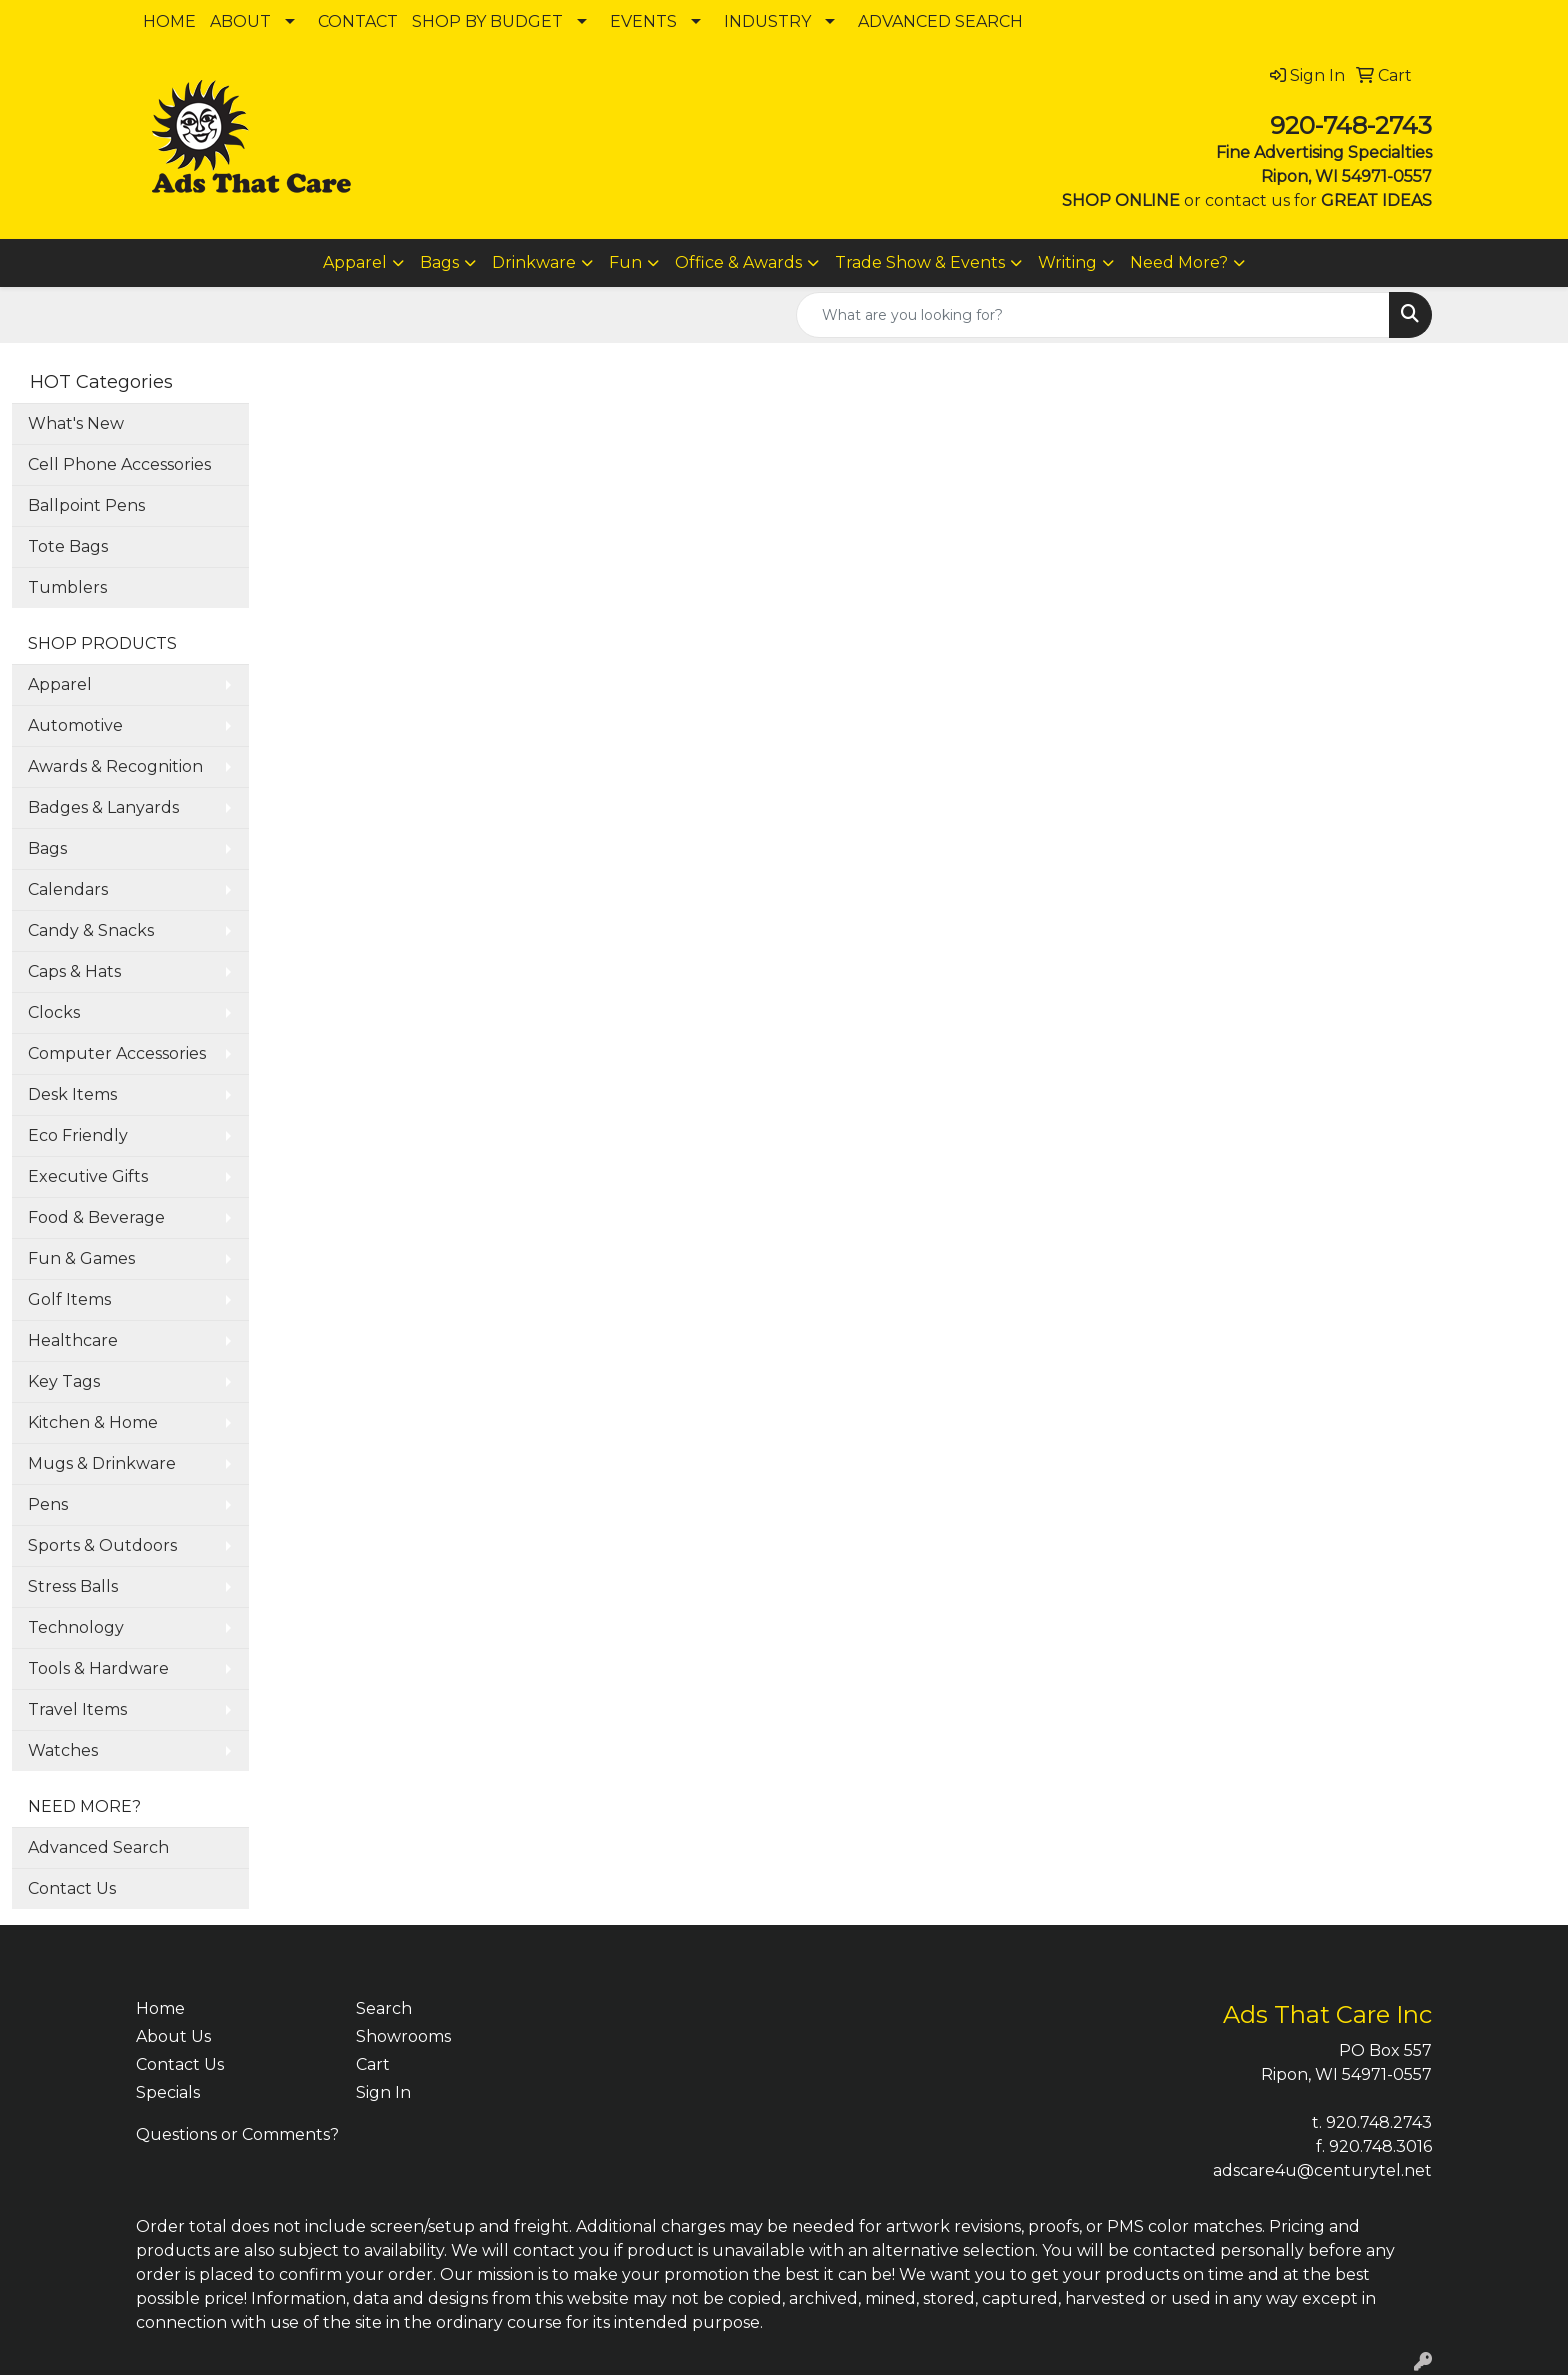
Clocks (54, 1012)
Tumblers (67, 587)
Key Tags (64, 1381)
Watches (63, 1750)
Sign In (383, 2092)
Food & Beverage (96, 1217)
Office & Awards (738, 262)
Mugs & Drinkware (102, 1463)
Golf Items (69, 1299)
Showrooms (403, 2036)
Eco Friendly (78, 1135)
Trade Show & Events (920, 262)
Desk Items (72, 1094)
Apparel (355, 262)
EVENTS (643, 21)
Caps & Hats (74, 971)
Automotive (75, 725)
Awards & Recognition (115, 766)
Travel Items (77, 1709)
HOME (169, 21)
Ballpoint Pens (86, 505)
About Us (173, 2036)
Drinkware (534, 262)
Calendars (68, 889)
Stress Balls (73, 1586)
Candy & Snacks (91, 930)
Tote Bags (68, 546)
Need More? (1179, 262)
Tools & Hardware (98, 1668)
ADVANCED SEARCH (940, 21)
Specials (168, 2092)
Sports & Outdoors (102, 1545)
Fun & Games (81, 1258)
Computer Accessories (117, 1053)
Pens (48, 1504)
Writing (1067, 262)
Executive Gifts (88, 1176)
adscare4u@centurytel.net (1322, 2170)
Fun (625, 262)
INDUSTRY (767, 21)
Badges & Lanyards (103, 807)
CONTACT (358, 21)
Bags (439, 262)
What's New (76, 423)
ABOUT (240, 21)
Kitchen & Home (93, 1422)
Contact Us (72, 1888)
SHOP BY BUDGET (487, 21)
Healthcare (73, 1340)
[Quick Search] (1093, 315)
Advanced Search (98, 1847)
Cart (373, 2064)
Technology (76, 1627)
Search (384, 2008)
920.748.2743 (1379, 2122)
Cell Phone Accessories (119, 464)
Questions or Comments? (237, 2134)
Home (160, 2008)
